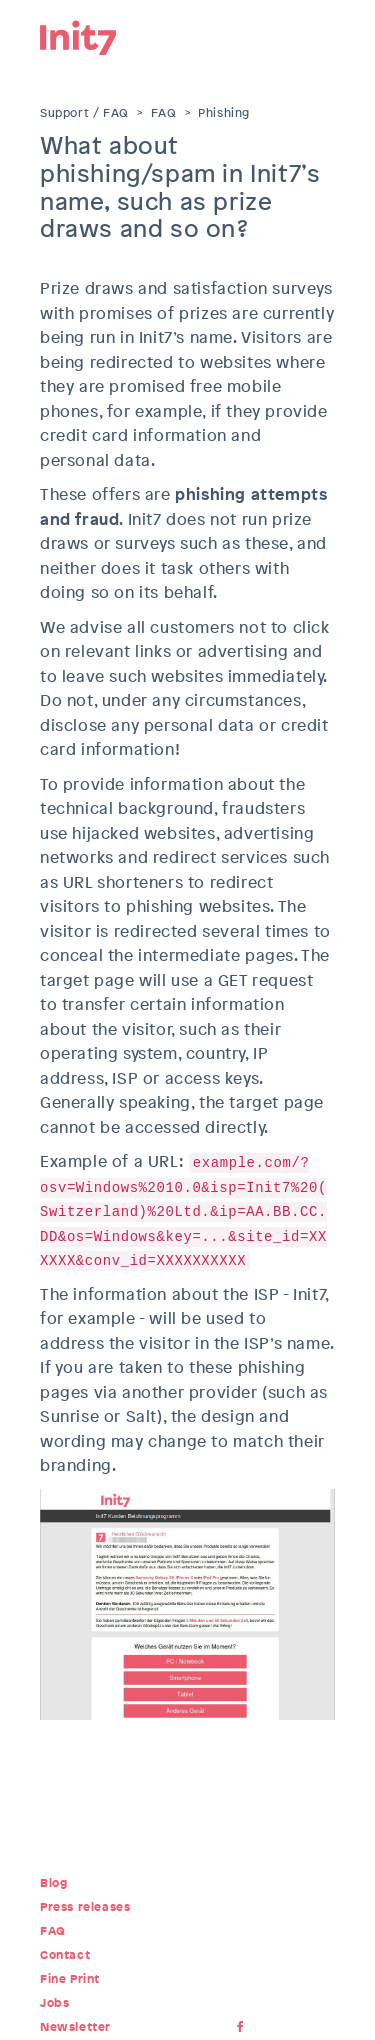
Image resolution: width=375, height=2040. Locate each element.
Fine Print (70, 1979)
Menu (320, 35)
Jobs (54, 2003)
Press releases (85, 1907)
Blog (53, 1883)
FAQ (164, 113)
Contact (65, 1955)
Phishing (224, 113)
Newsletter (75, 2027)
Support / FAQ (84, 113)
